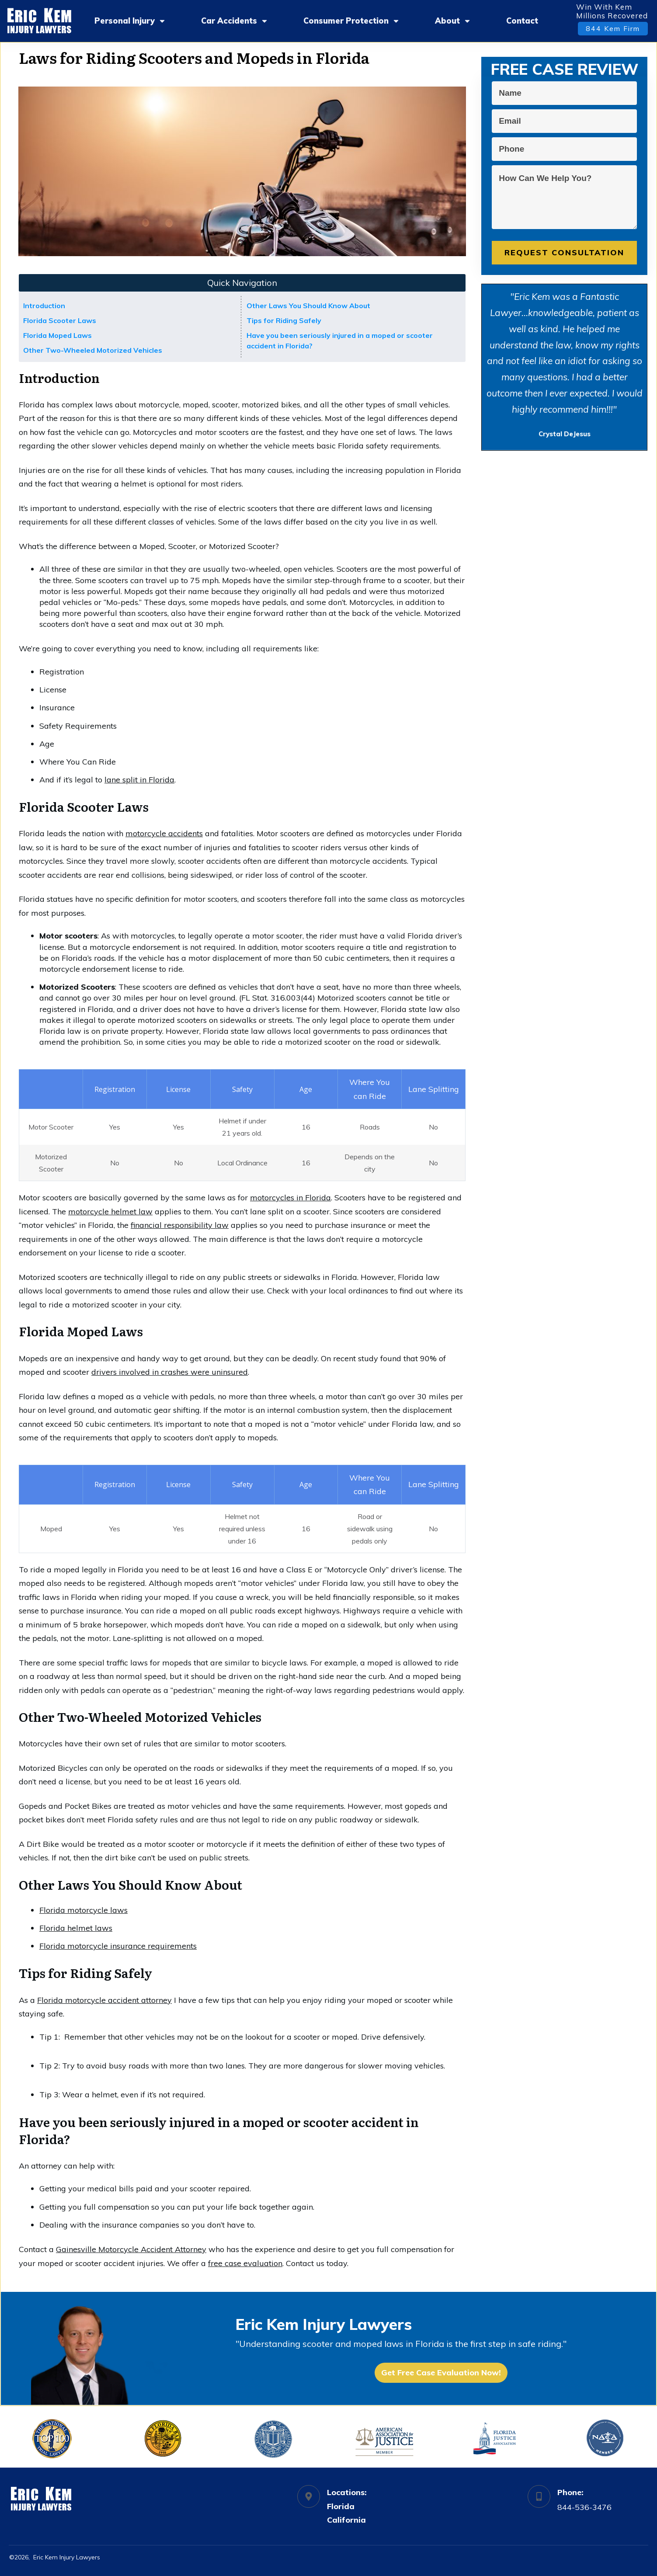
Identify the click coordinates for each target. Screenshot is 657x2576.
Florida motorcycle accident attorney (104, 2000)
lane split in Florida (139, 780)
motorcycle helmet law (110, 1211)
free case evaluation (245, 2263)
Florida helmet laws (75, 1928)
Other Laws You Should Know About (308, 305)
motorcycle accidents (164, 833)
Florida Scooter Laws (59, 320)
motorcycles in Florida (290, 1197)
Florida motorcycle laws (83, 1910)
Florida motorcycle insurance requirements (118, 1946)
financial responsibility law (180, 1225)
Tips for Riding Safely (284, 320)
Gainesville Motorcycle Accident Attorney (131, 2249)
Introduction (44, 305)
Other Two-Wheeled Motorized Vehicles (92, 350)
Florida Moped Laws (57, 335)
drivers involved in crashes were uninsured (169, 1372)
